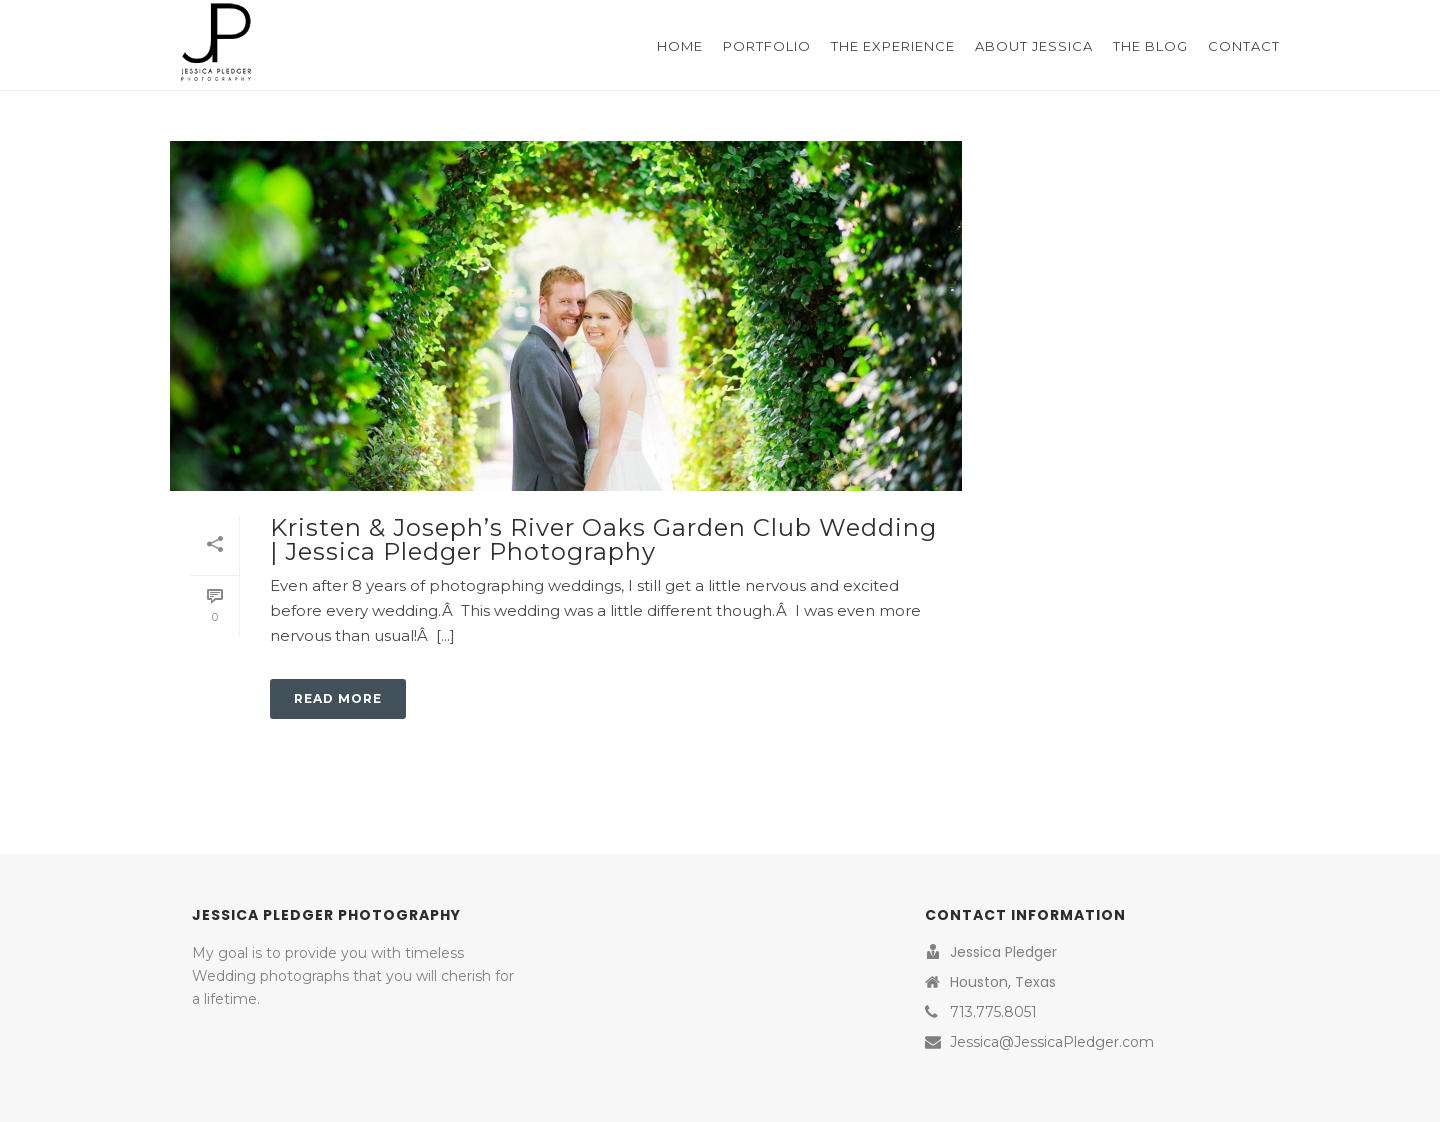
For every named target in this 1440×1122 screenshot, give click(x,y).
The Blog (1150, 46)
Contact (1244, 46)
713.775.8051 (993, 1012)
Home (680, 46)
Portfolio (767, 46)
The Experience (893, 46)
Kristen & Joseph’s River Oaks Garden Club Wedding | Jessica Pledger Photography (603, 539)
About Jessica (1034, 46)
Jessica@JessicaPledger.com (1052, 1042)
